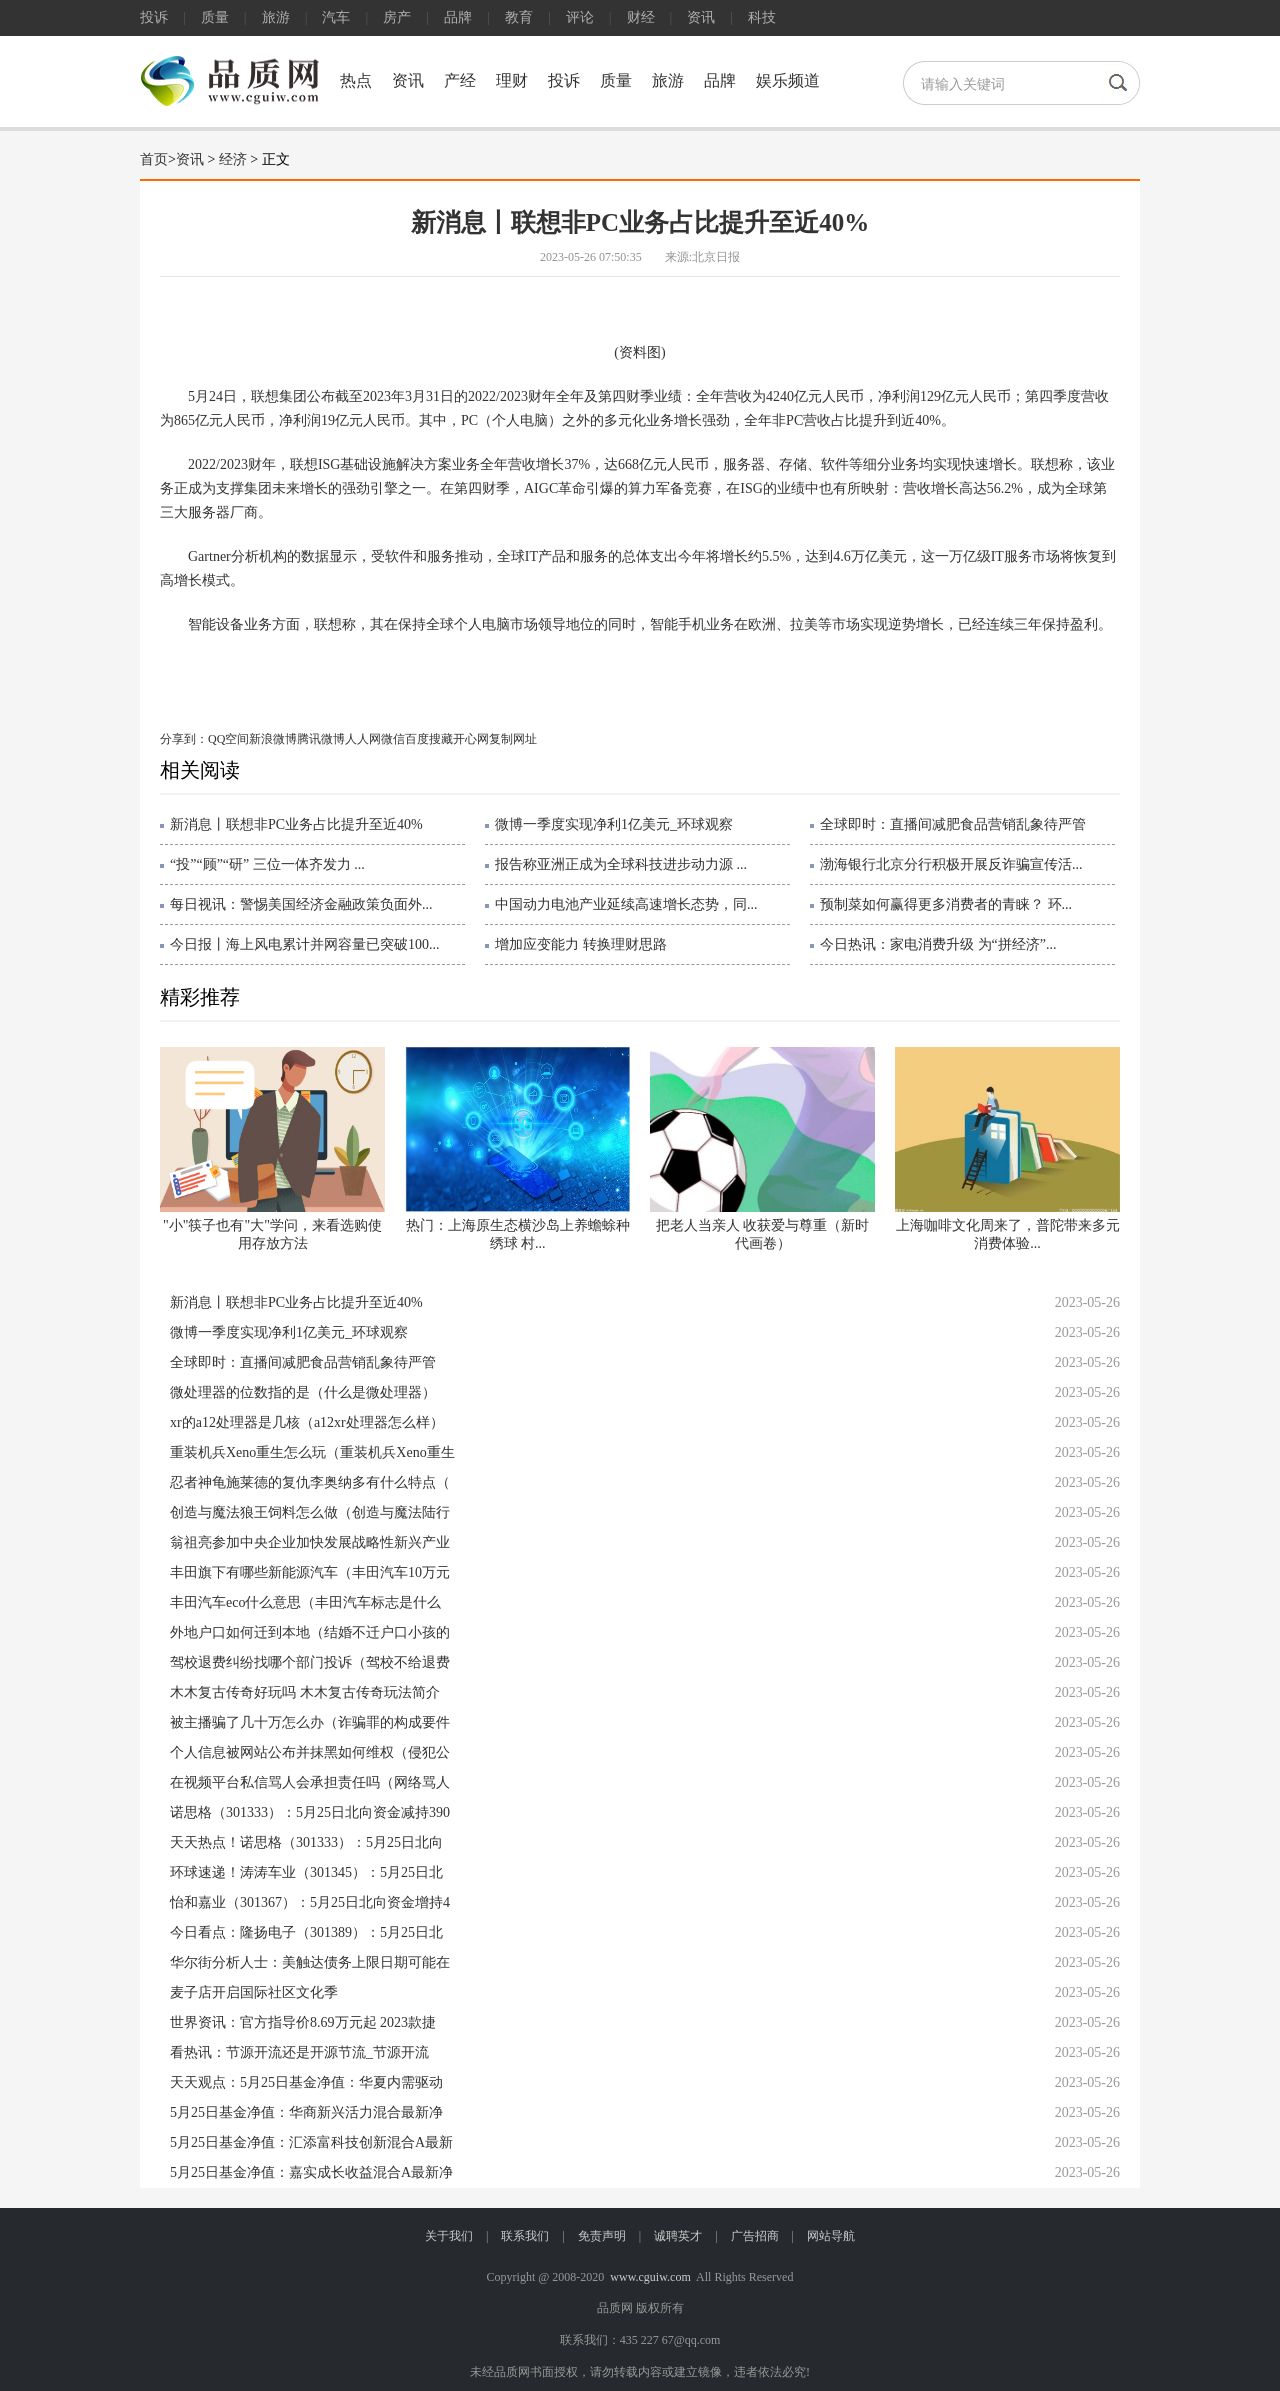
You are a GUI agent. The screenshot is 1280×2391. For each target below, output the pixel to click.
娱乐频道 (788, 80)
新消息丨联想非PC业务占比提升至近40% (296, 824)
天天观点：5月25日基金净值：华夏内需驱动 (306, 2082)
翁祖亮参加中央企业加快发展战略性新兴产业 (310, 1542)
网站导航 (831, 2236)
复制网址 (513, 739)
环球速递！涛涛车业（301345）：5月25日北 (306, 1872)
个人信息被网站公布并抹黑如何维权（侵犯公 (310, 1752)
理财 (512, 80)
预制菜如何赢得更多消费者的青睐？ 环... (946, 904)
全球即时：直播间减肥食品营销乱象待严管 (953, 824)
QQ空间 (228, 739)
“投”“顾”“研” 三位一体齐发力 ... (267, 864)
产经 (460, 80)
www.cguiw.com (650, 2277)
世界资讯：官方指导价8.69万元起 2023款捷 (303, 2022)
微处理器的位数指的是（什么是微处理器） (303, 1392)
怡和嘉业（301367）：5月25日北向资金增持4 (310, 1902)
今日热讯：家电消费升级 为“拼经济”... (938, 944)
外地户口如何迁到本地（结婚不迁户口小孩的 (310, 1632)
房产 (397, 17)
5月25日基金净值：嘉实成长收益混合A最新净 (311, 2172)
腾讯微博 (321, 739)
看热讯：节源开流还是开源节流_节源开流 (299, 2052)
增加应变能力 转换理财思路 (581, 944)
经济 (233, 159)
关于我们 (449, 2236)
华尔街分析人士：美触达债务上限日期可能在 (310, 1962)
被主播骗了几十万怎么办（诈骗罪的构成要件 (310, 1722)
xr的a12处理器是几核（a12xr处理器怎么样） (307, 1422)
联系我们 (525, 2236)
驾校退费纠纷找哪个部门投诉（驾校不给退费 (310, 1662)
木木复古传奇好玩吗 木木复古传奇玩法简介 (305, 1692)
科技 (762, 17)
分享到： (184, 739)
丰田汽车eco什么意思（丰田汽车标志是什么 (305, 1602)
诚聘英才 (678, 2236)
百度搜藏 (429, 739)
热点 (356, 80)
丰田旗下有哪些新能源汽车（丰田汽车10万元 (310, 1572)
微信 (393, 739)
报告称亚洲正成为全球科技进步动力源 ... (621, 864)
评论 (580, 17)
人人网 (363, 739)
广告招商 (755, 2236)
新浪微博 (273, 739)
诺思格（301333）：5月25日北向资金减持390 (310, 1812)
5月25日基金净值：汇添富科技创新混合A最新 (311, 2142)
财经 (641, 17)
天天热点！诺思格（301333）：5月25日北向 (306, 1842)
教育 (519, 17)
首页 (154, 159)
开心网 (471, 739)
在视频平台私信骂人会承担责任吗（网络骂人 (310, 1782)
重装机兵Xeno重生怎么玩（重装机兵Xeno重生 (312, 1452)
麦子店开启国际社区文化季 (254, 1992)
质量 (215, 17)
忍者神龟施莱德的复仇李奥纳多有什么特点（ (310, 1482)
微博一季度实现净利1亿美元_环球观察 (614, 824)
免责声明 (602, 2236)
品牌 (458, 17)
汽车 (336, 17)
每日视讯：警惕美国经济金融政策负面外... (301, 904)
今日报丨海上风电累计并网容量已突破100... (305, 944)
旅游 (276, 17)
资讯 (701, 17)
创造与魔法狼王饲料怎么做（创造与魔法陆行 (310, 1512)
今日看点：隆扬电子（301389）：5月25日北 (306, 1932)
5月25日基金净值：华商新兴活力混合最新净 (306, 2112)
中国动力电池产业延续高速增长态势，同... (626, 904)
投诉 (154, 17)
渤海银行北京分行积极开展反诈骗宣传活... (951, 864)
